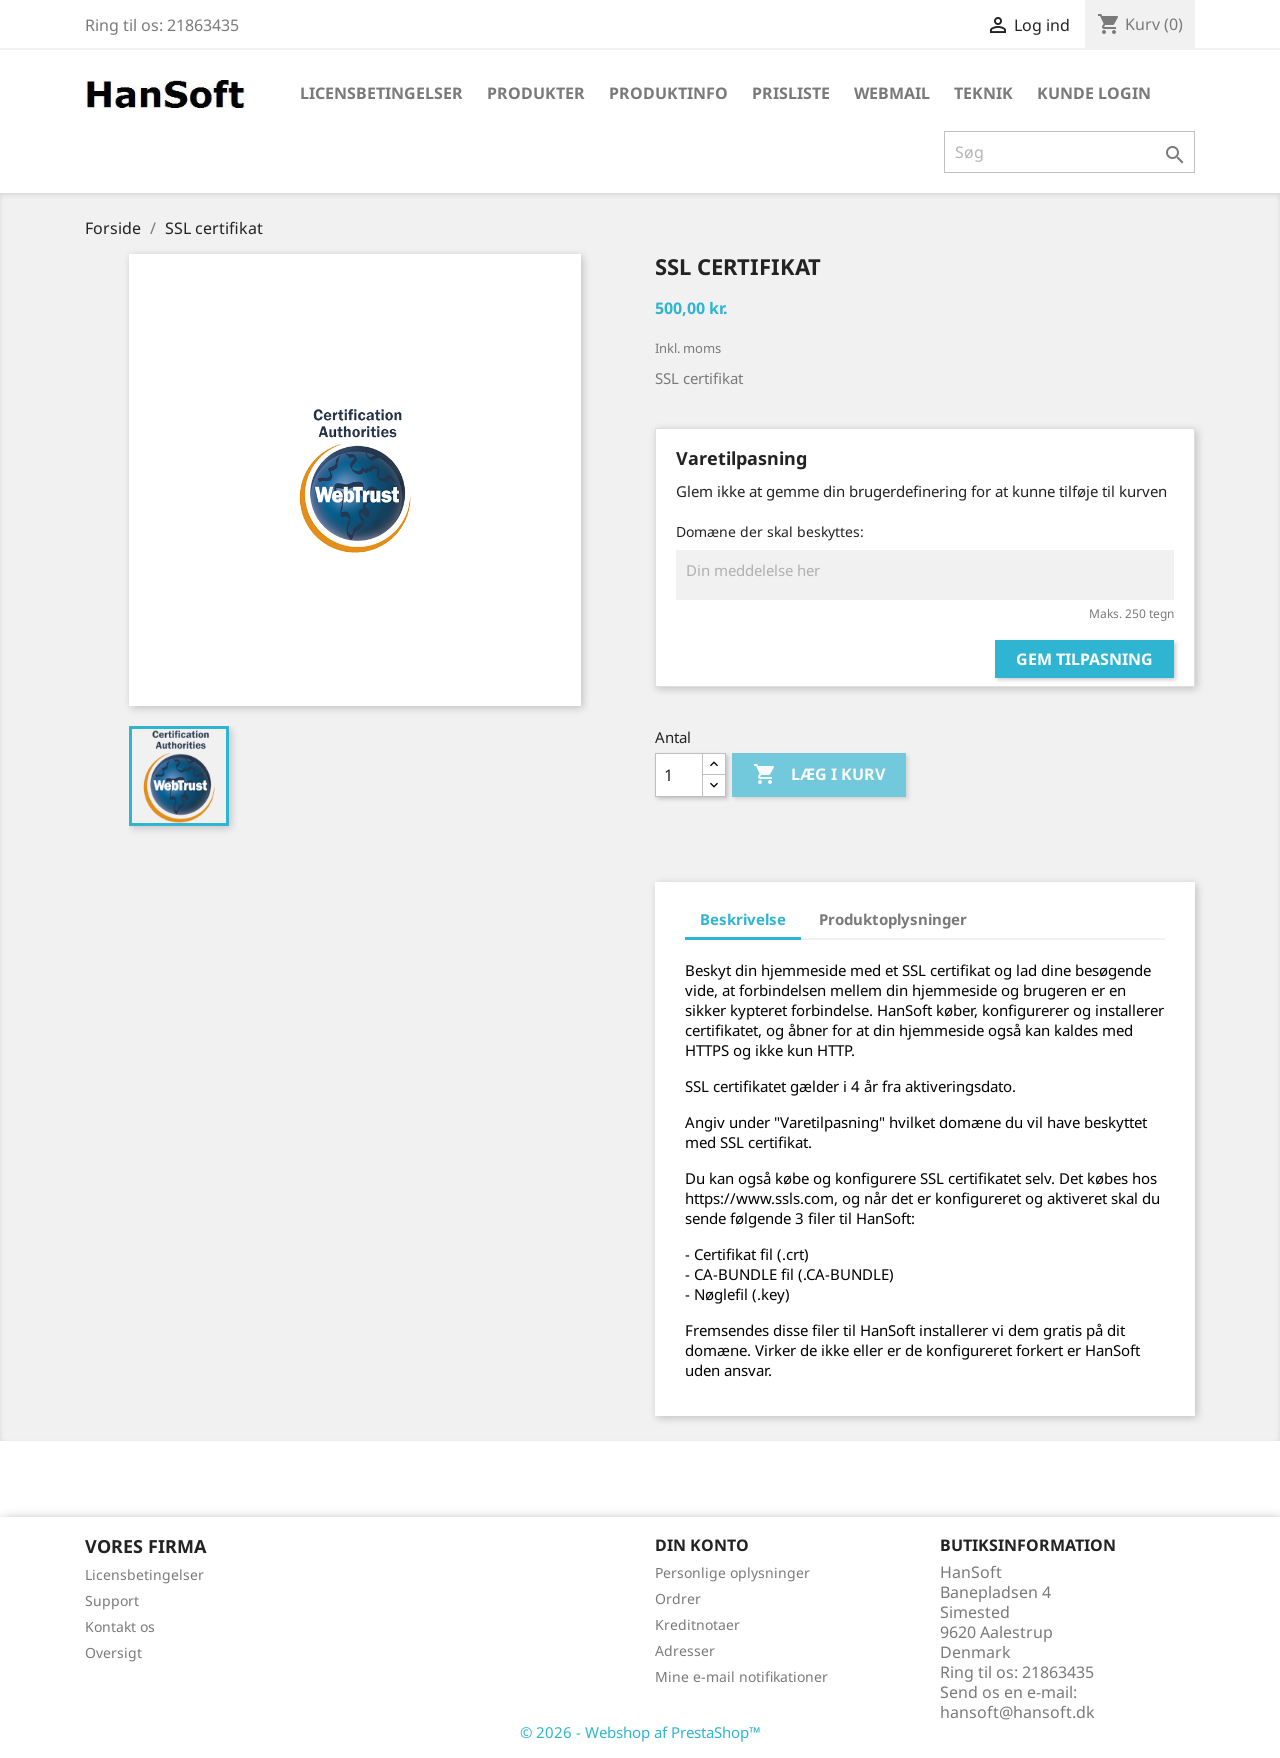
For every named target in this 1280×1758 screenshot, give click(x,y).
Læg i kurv (819, 775)
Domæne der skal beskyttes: (770, 531)
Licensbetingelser (381, 93)
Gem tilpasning (1084, 659)
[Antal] (679, 775)
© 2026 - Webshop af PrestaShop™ (640, 1732)
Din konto (702, 1545)
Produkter (536, 93)
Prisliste (791, 93)
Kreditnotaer (697, 1624)
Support (112, 1600)
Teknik (983, 93)
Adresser (685, 1650)
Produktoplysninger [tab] (893, 919)
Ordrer (678, 1598)
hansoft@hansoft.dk (1017, 1712)
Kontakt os (120, 1626)
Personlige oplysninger (732, 1572)
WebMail (892, 93)
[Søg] (1069, 152)
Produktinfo (668, 93)
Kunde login (1094, 93)
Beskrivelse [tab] (743, 919)
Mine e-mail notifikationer (741, 1676)
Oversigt (113, 1652)
